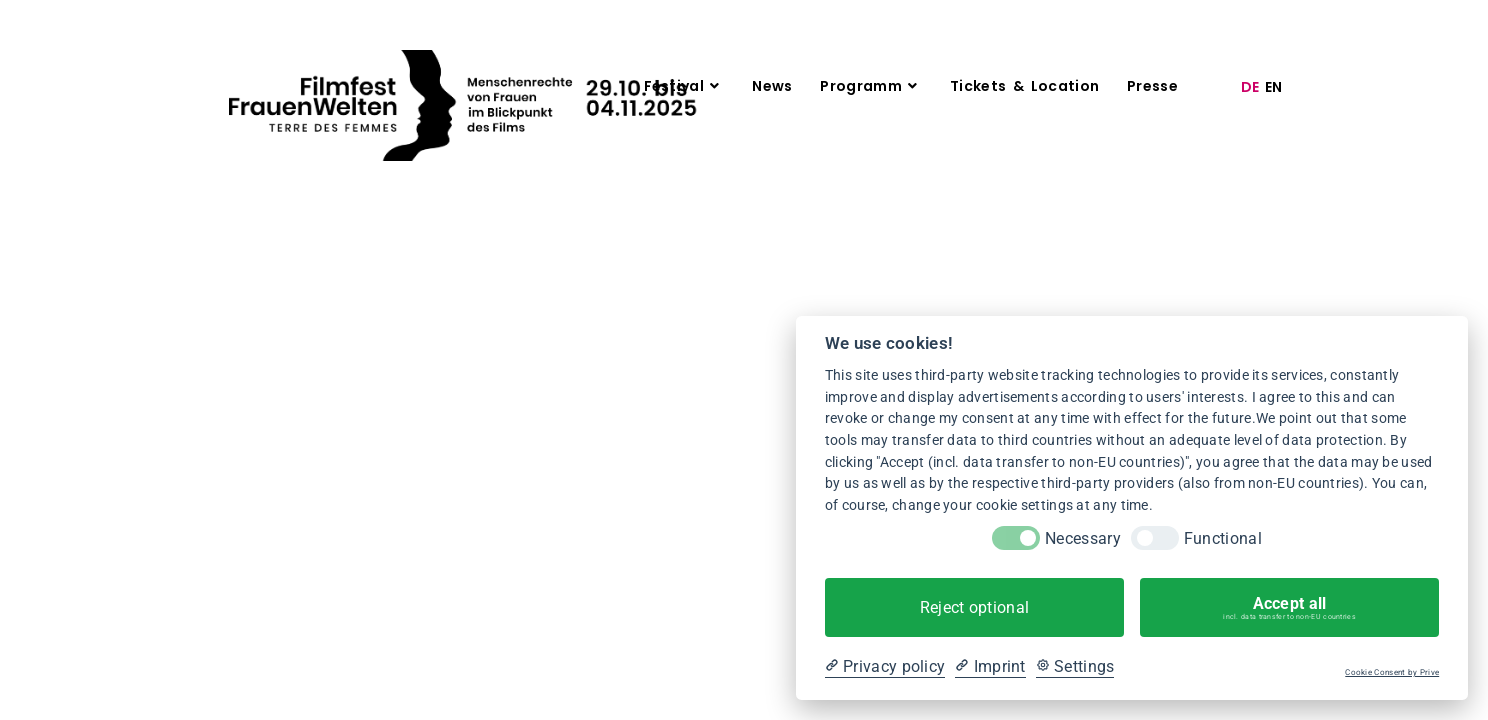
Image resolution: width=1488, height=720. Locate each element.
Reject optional (975, 607)
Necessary (1083, 538)
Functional (1223, 538)
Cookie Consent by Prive (1392, 672)
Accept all (1289, 608)
